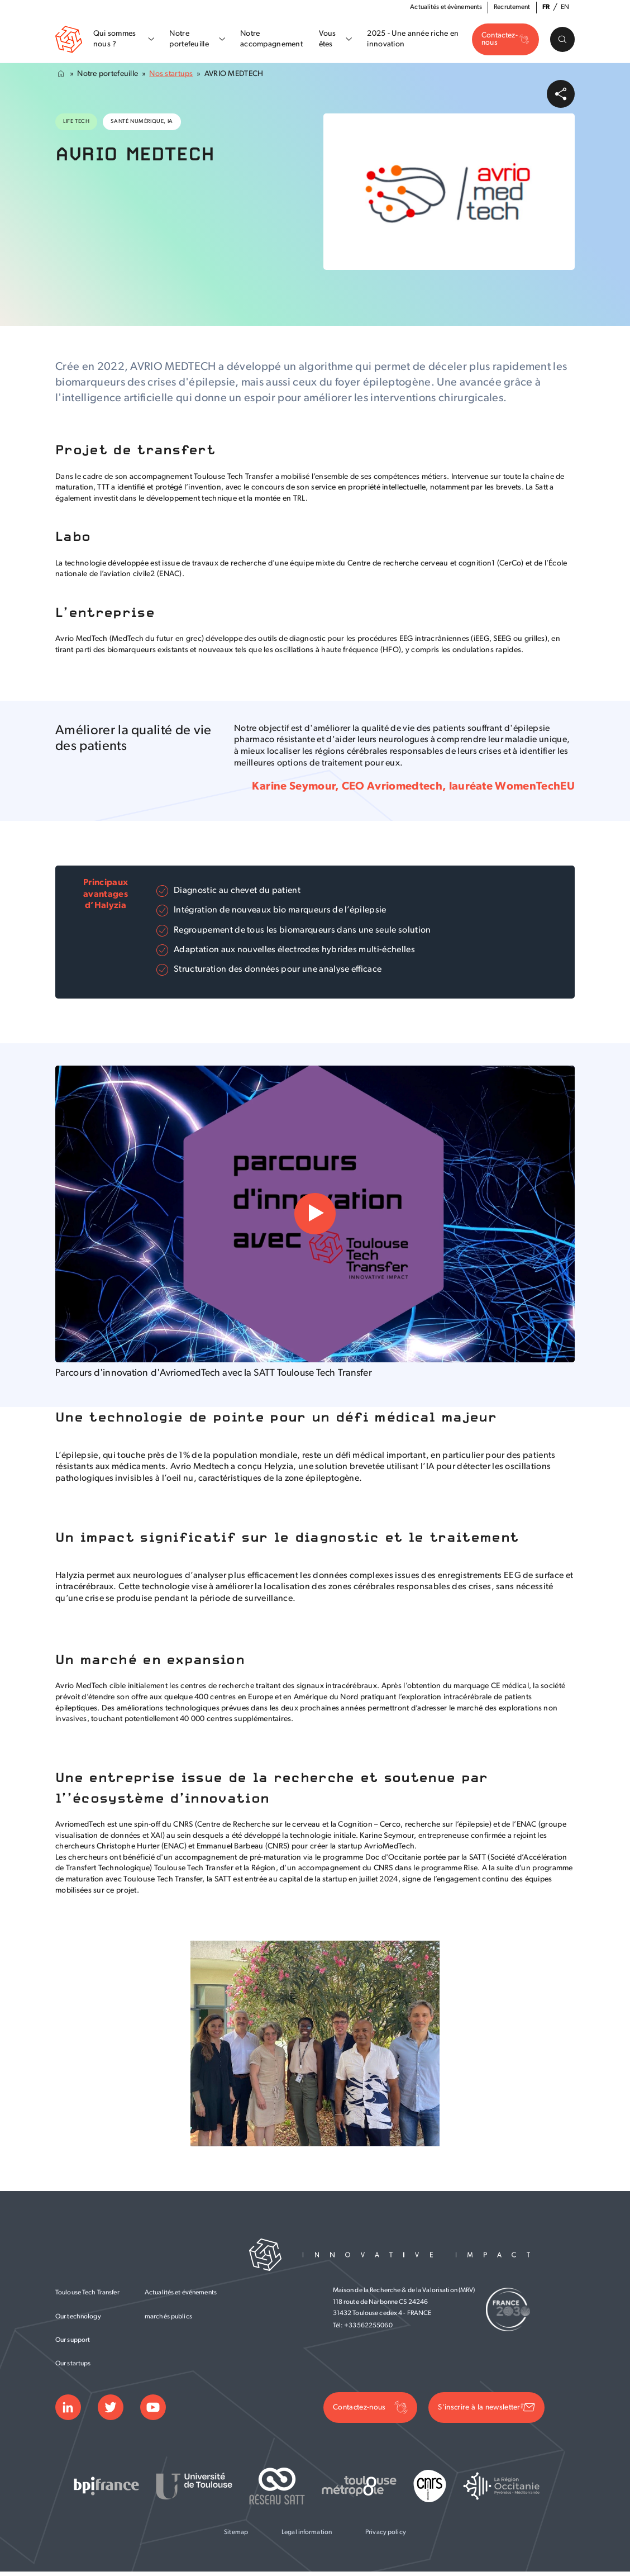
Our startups (72, 2367)
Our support (72, 2343)
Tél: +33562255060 (363, 2329)
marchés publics (168, 2319)
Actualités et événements (181, 2296)
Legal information (306, 2535)
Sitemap (236, 2535)
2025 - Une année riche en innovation (411, 41)
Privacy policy (385, 2535)
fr (546, 7)
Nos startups (171, 77)
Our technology (78, 2319)
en (565, 7)
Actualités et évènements (446, 7)
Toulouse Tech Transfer (87, 2296)
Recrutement (512, 7)
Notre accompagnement (270, 41)
